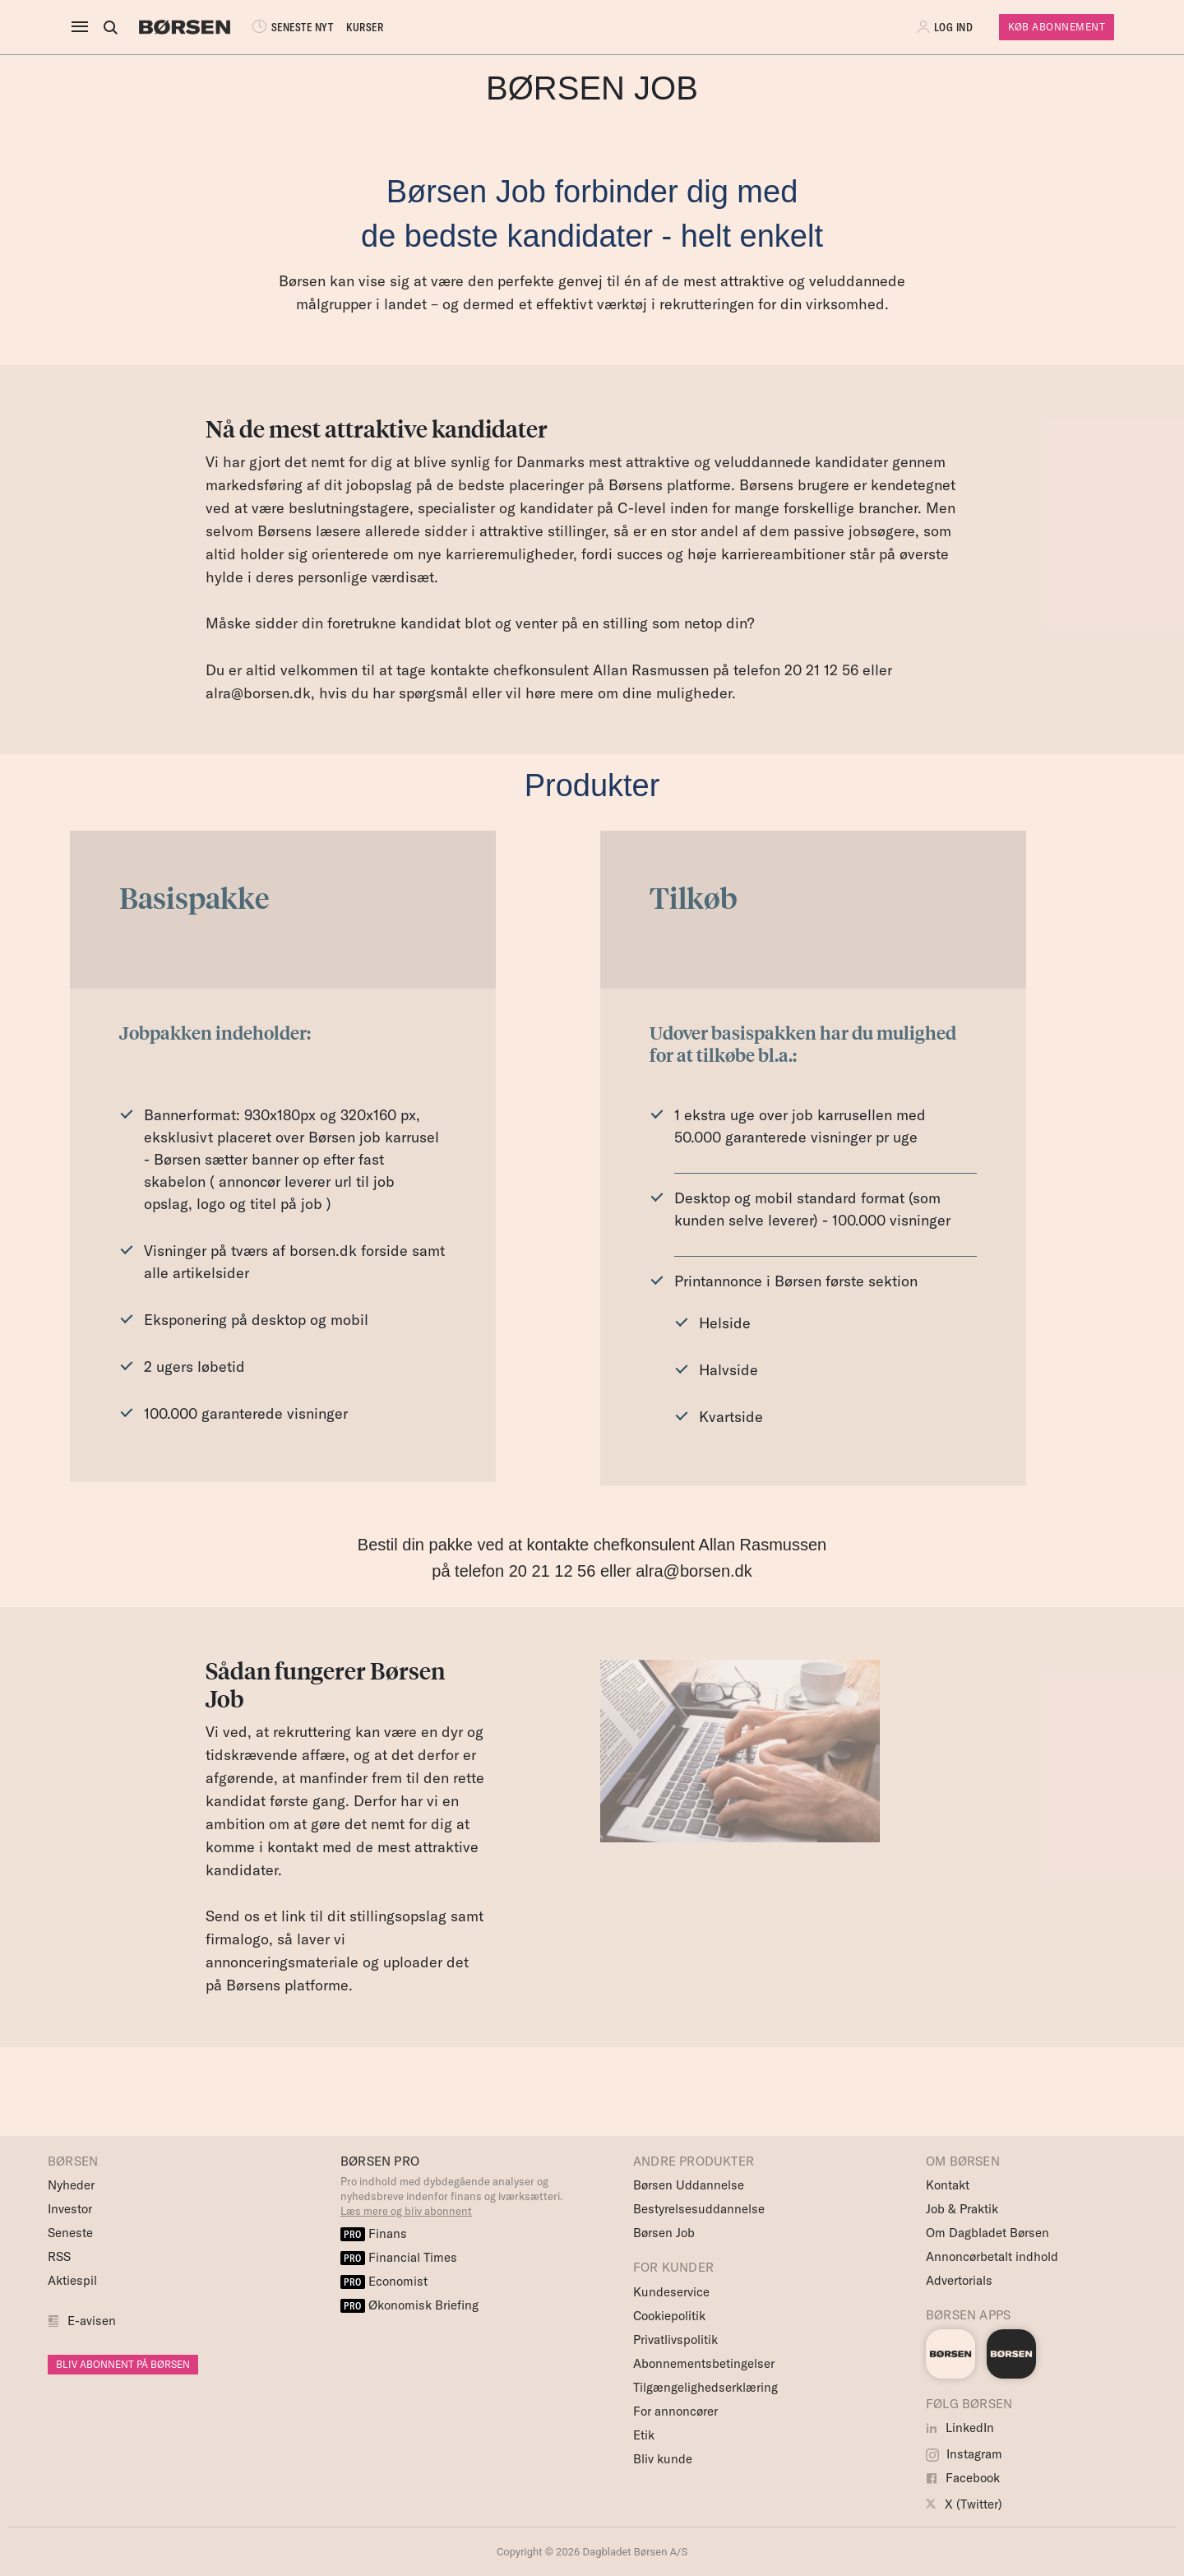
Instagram (964, 2454)
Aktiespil (72, 2280)
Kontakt (947, 2185)
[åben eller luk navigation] (83, 27)
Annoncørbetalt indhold (992, 2256)
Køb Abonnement (1056, 27)
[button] (946, 27)
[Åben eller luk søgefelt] (110, 27)
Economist (384, 2281)
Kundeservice (671, 2292)
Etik (643, 2435)
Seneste (70, 2232)
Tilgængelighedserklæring (705, 2387)
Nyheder (71, 2185)
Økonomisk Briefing (409, 2305)
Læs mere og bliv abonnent (406, 2210)
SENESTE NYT (291, 27)
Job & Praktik (962, 2209)
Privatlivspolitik (675, 2339)
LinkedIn (960, 2427)
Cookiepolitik (669, 2315)
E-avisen (91, 2320)
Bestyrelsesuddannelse (699, 2209)
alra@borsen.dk (258, 692)
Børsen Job (664, 2232)
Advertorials (959, 2280)
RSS (59, 2256)
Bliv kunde (662, 2459)
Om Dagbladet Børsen (987, 2232)
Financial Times (398, 2257)
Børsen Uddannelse (688, 2185)
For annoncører (675, 2411)
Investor (70, 2209)
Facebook (963, 2478)
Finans (373, 2233)
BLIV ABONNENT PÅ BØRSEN (123, 2364)
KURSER (364, 27)
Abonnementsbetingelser (704, 2363)
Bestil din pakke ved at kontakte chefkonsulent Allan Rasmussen (592, 1545)
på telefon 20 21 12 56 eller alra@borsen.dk (592, 1571)
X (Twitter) (964, 2504)
